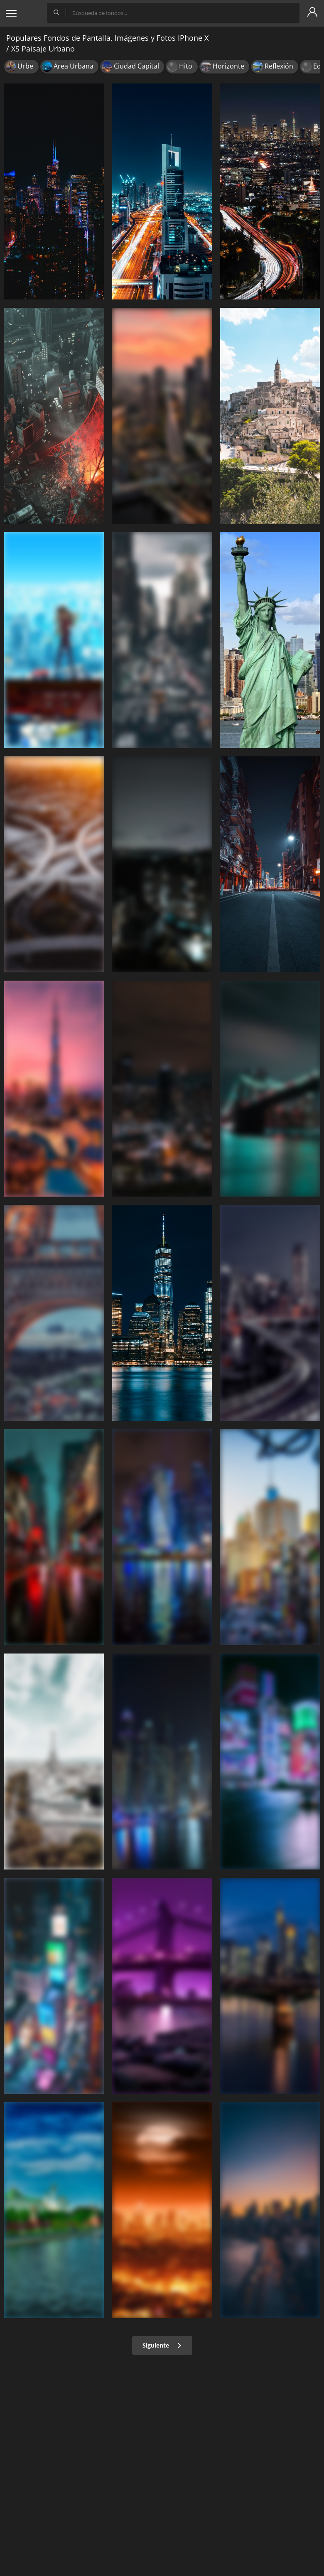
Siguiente (162, 2345)
